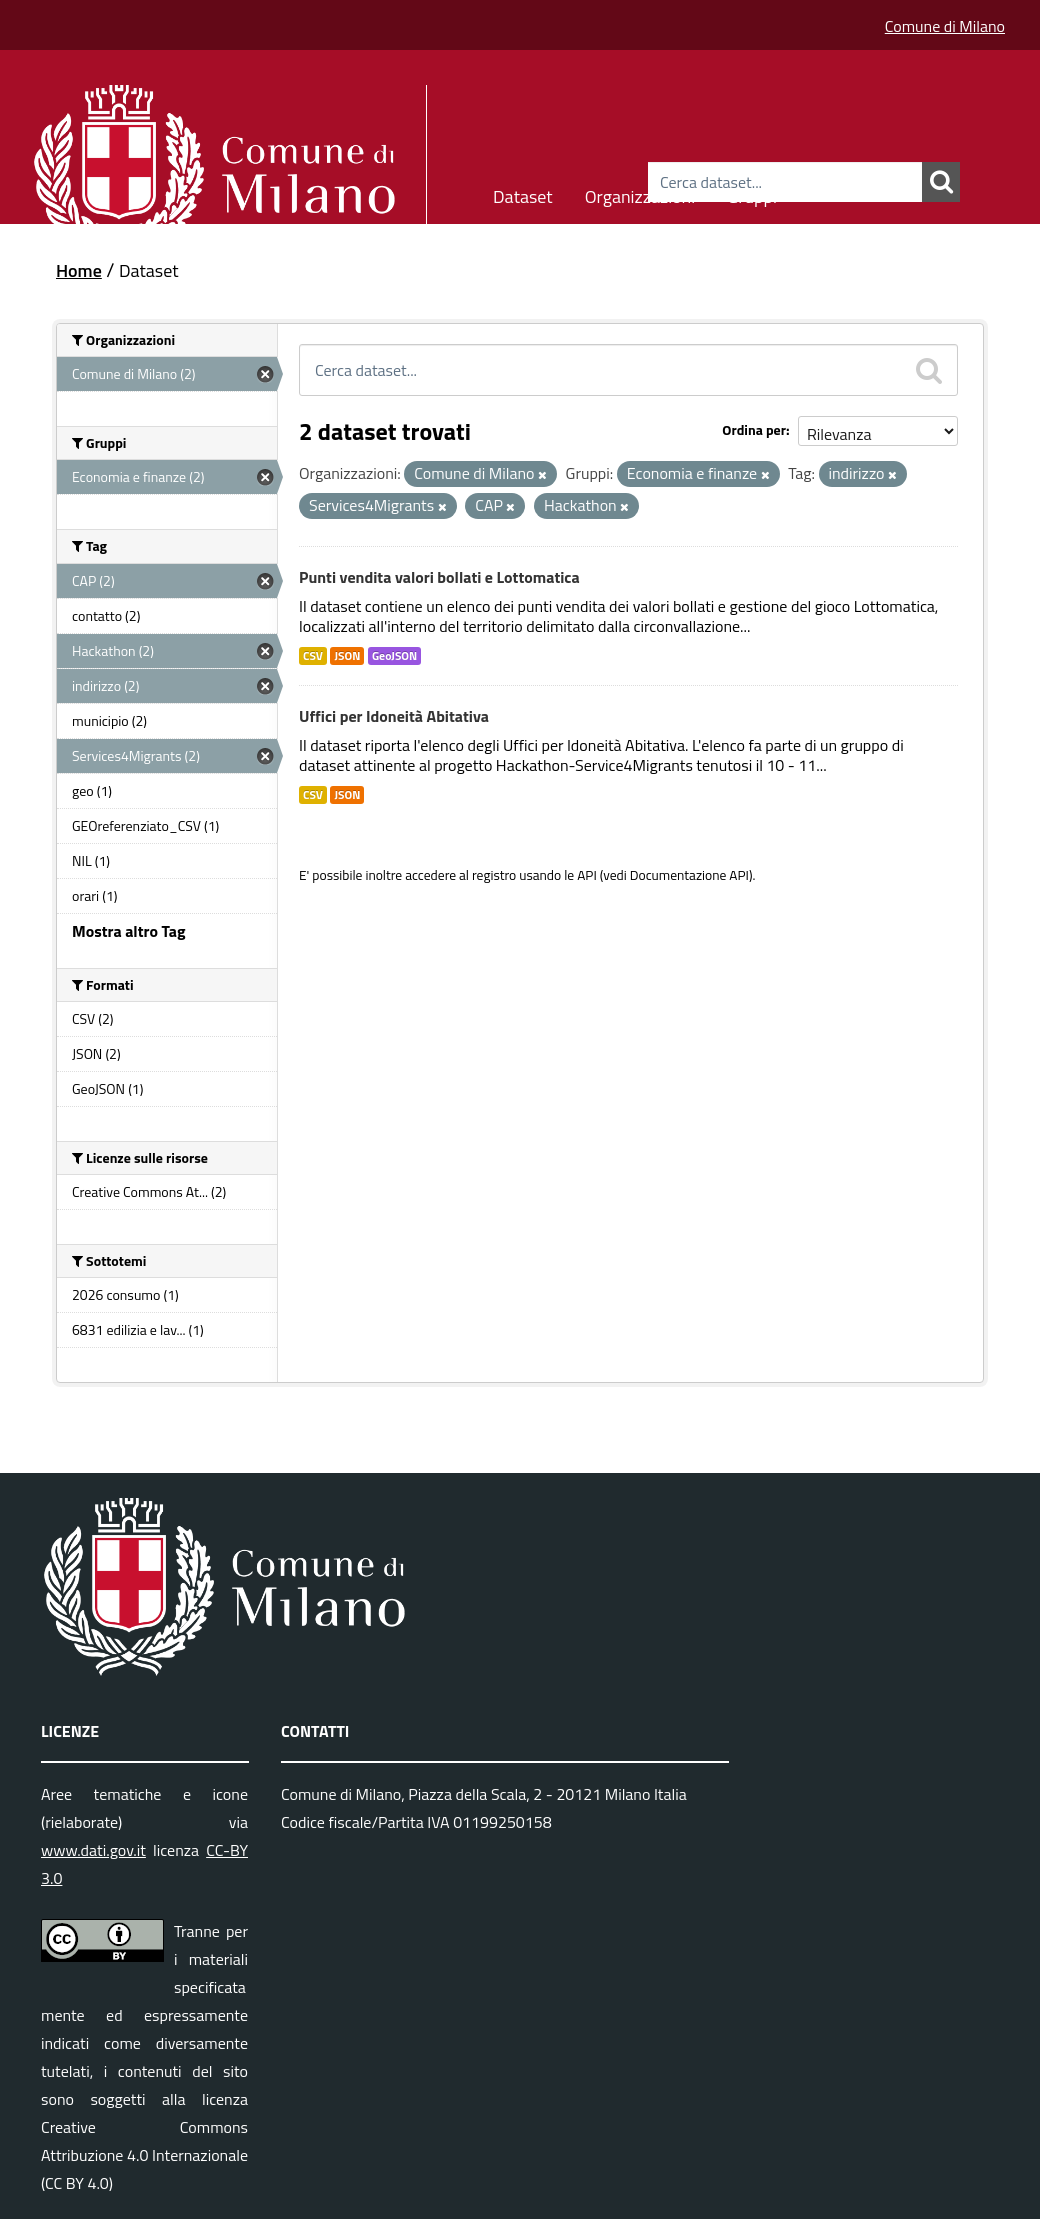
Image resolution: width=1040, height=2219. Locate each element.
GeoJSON (394, 656)
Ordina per (754, 429)
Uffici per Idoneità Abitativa (394, 716)
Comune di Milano (945, 26)
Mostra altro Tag (128, 931)
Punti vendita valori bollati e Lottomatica (439, 577)
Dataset (523, 193)
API (587, 875)
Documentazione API (689, 875)
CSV (313, 656)
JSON (347, 656)
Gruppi (752, 193)
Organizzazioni (640, 193)
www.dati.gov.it (93, 1850)
